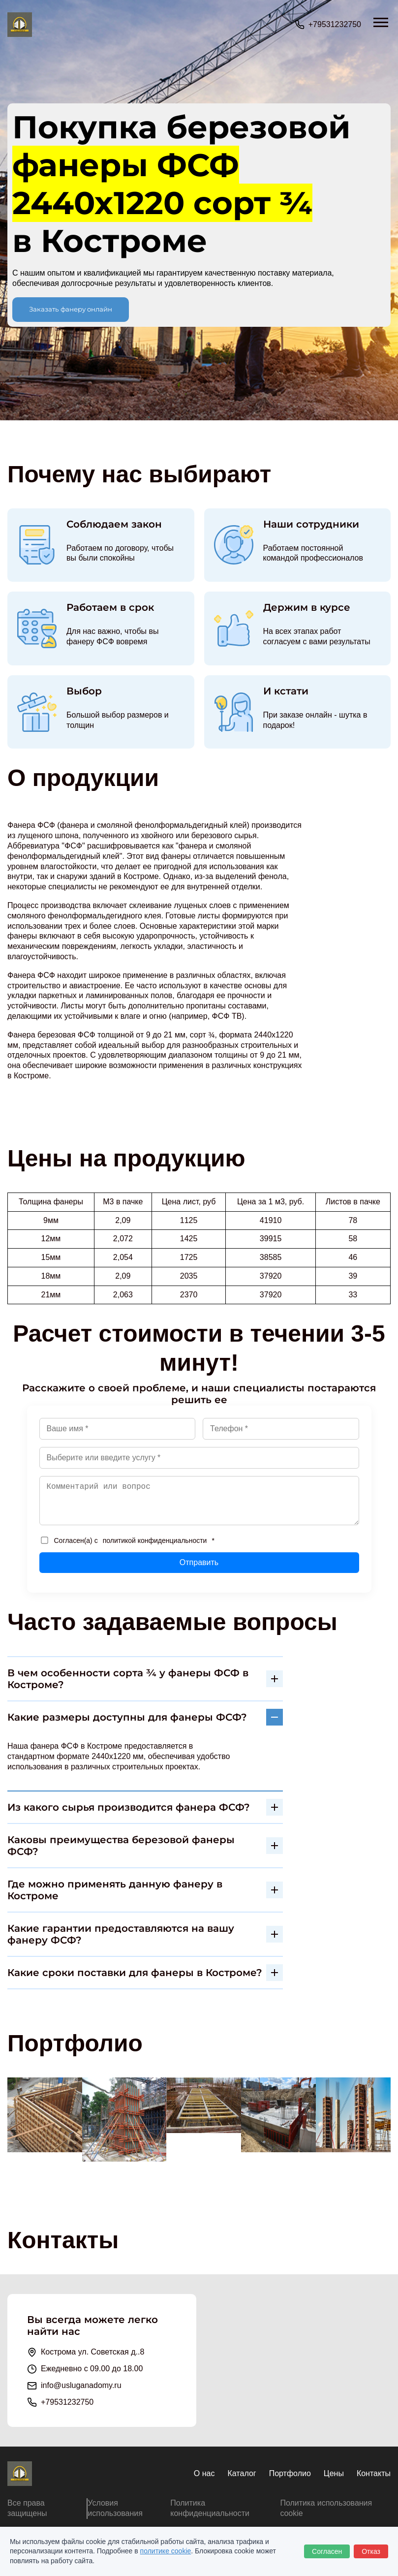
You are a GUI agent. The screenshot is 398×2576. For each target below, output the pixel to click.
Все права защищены (27, 2508)
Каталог (241, 2473)
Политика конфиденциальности (209, 2508)
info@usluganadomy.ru (81, 2385)
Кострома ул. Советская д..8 (92, 2352)
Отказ (371, 2551)
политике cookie (165, 2551)
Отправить (199, 1562)
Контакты (374, 2473)
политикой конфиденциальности (155, 1540)
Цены (334, 2473)
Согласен (327, 2551)
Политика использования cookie (326, 2508)
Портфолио (290, 2473)
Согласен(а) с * (127, 1540)
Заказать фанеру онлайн (70, 309)
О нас (204, 2473)
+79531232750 (334, 24)
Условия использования (115, 2508)
